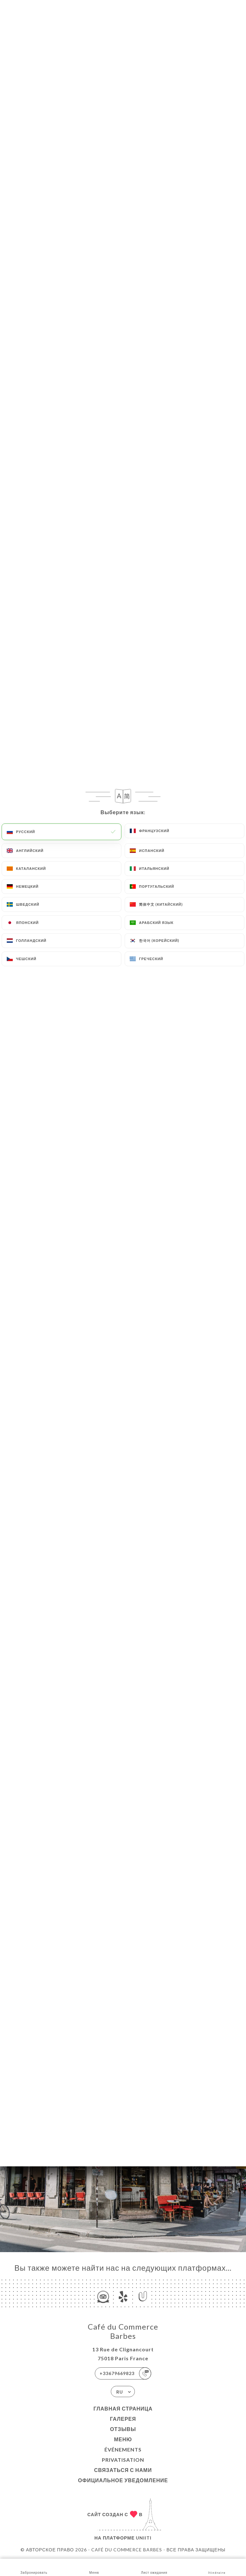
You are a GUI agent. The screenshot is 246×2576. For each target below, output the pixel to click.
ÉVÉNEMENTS (123, 2449)
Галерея (123, 2419)
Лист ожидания (154, 2566)
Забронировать (33, 2566)
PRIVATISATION (123, 2460)
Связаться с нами (123, 2470)
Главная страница (123, 2408)
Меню (123, 2439)
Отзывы (123, 2429)
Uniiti (144, 2537)
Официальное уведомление (123, 2480)
